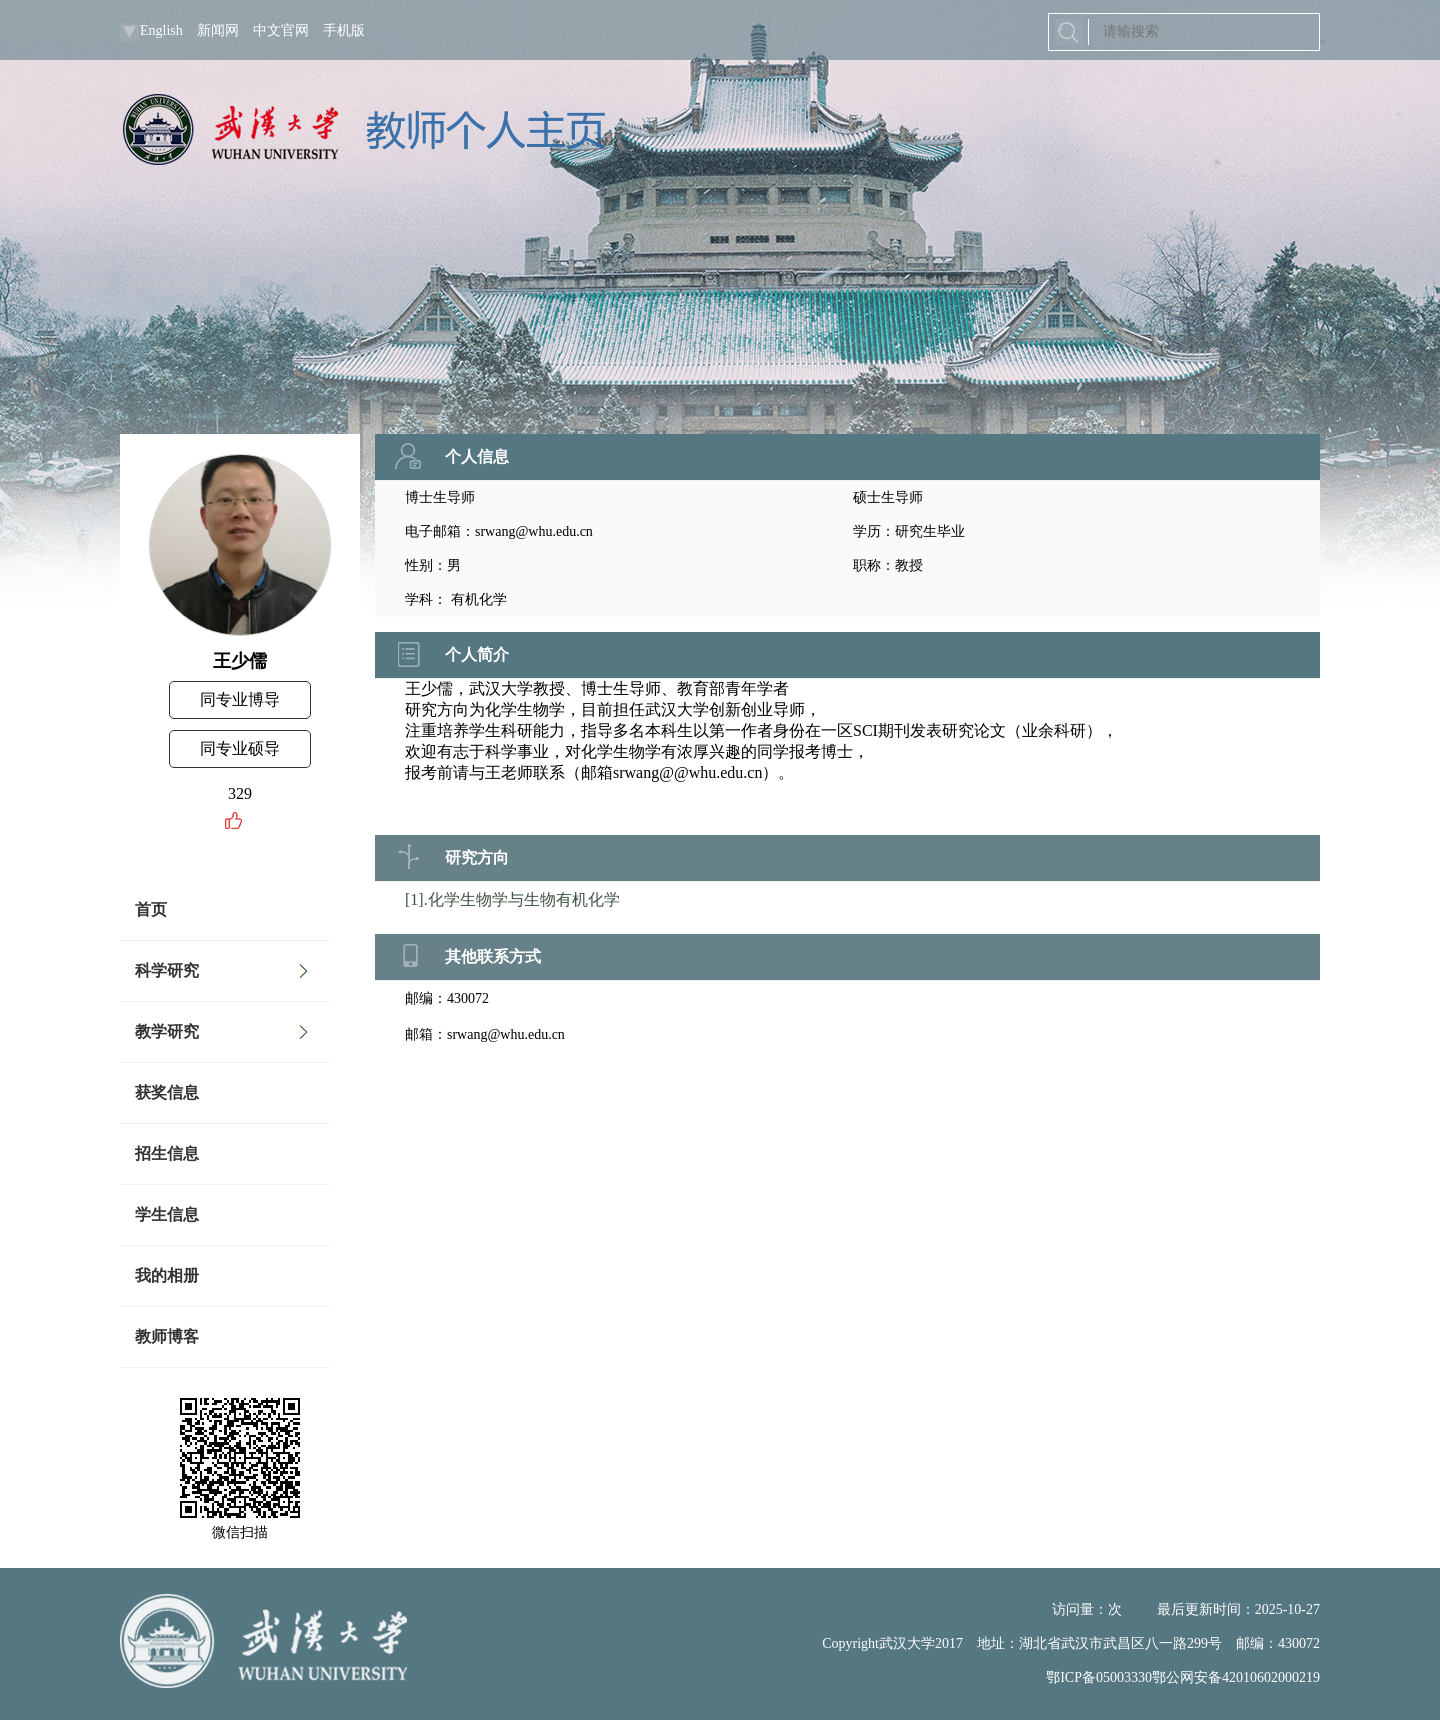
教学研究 (167, 1031)
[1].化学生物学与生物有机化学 (512, 899)
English (161, 30)
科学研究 (167, 970)
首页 (151, 909)
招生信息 (167, 1153)
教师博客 (167, 1336)
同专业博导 (240, 699)
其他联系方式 (493, 956)
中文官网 (281, 30)
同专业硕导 (240, 748)
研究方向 (477, 857)
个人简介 (477, 654)
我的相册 (167, 1275)
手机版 (344, 30)
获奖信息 (167, 1092)
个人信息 (477, 456)
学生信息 (167, 1214)
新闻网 (218, 30)
